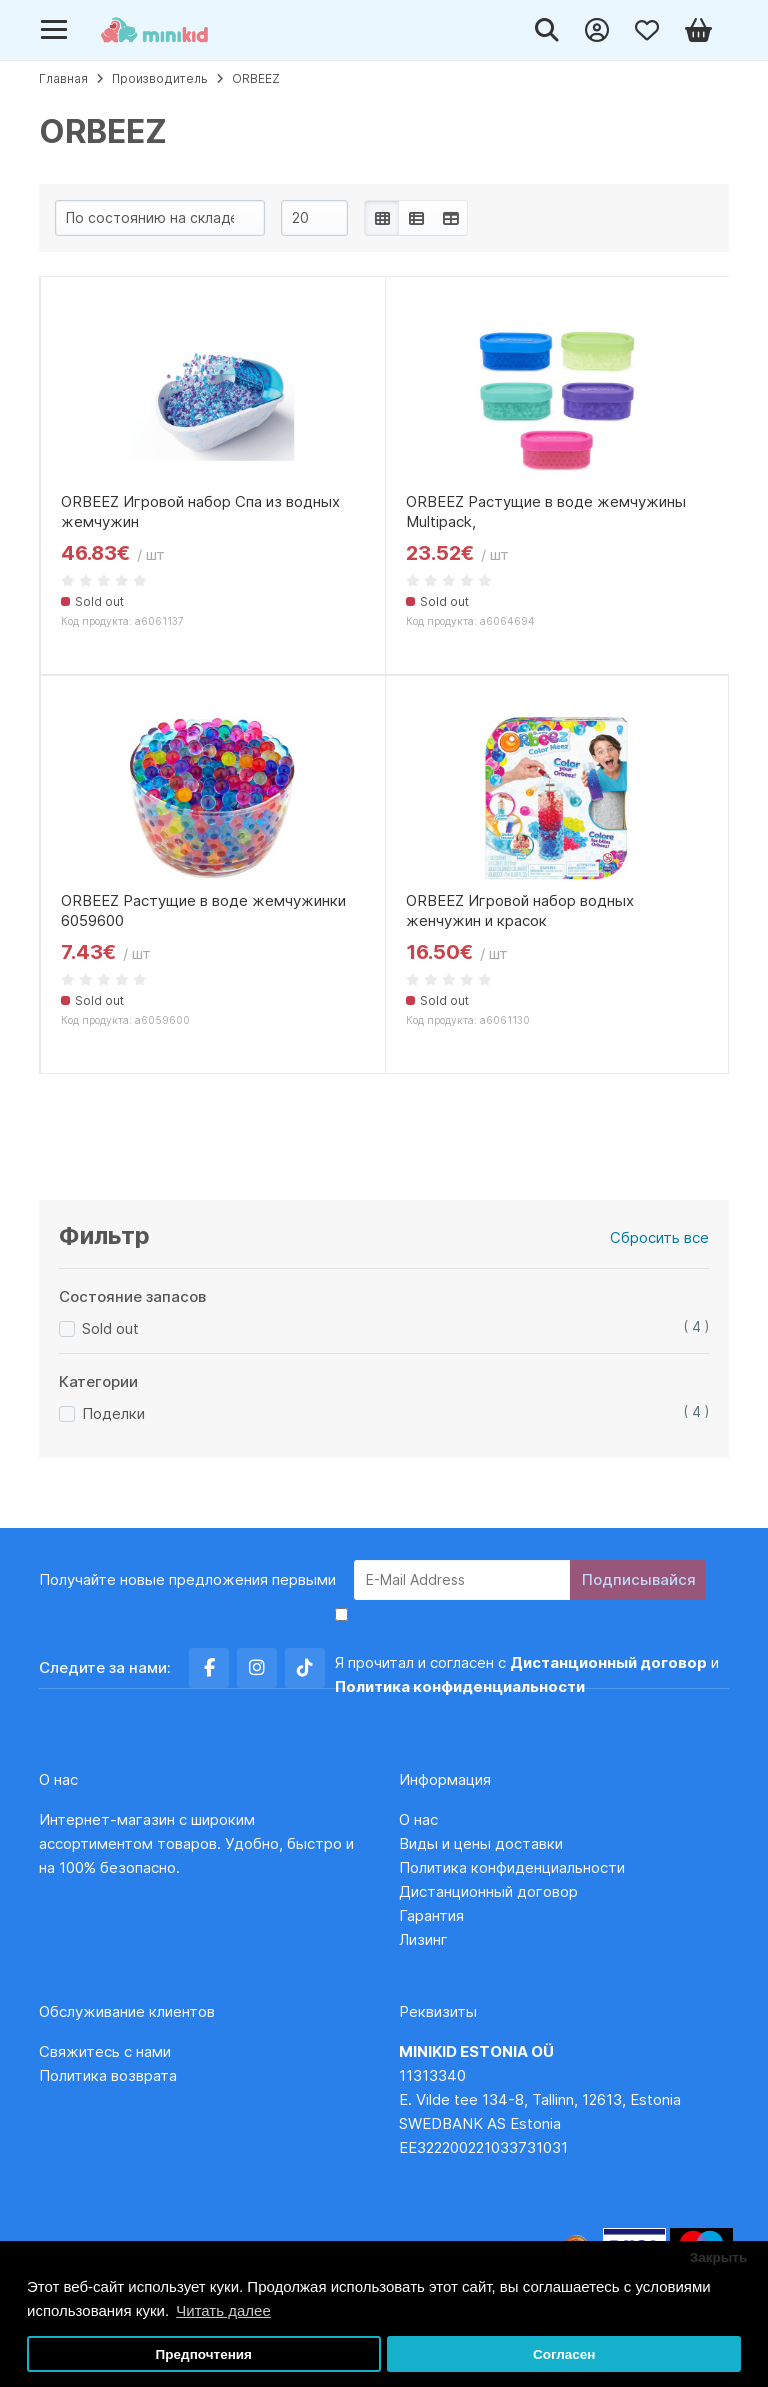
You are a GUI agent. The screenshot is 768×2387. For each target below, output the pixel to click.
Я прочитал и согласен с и (527, 1674)
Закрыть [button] (718, 2257)
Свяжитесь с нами (105, 2051)
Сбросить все (659, 1237)
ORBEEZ (256, 78)
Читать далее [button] (223, 2310)
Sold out (110, 1328)
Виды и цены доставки (481, 1843)
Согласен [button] (564, 2354)
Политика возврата (108, 2075)
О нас (418, 1819)
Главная (63, 78)
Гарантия (431, 1915)
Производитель (160, 78)
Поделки (113, 1413)
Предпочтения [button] (204, 2354)
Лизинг (423, 1939)
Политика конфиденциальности (512, 1867)
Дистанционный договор (494, 1891)
